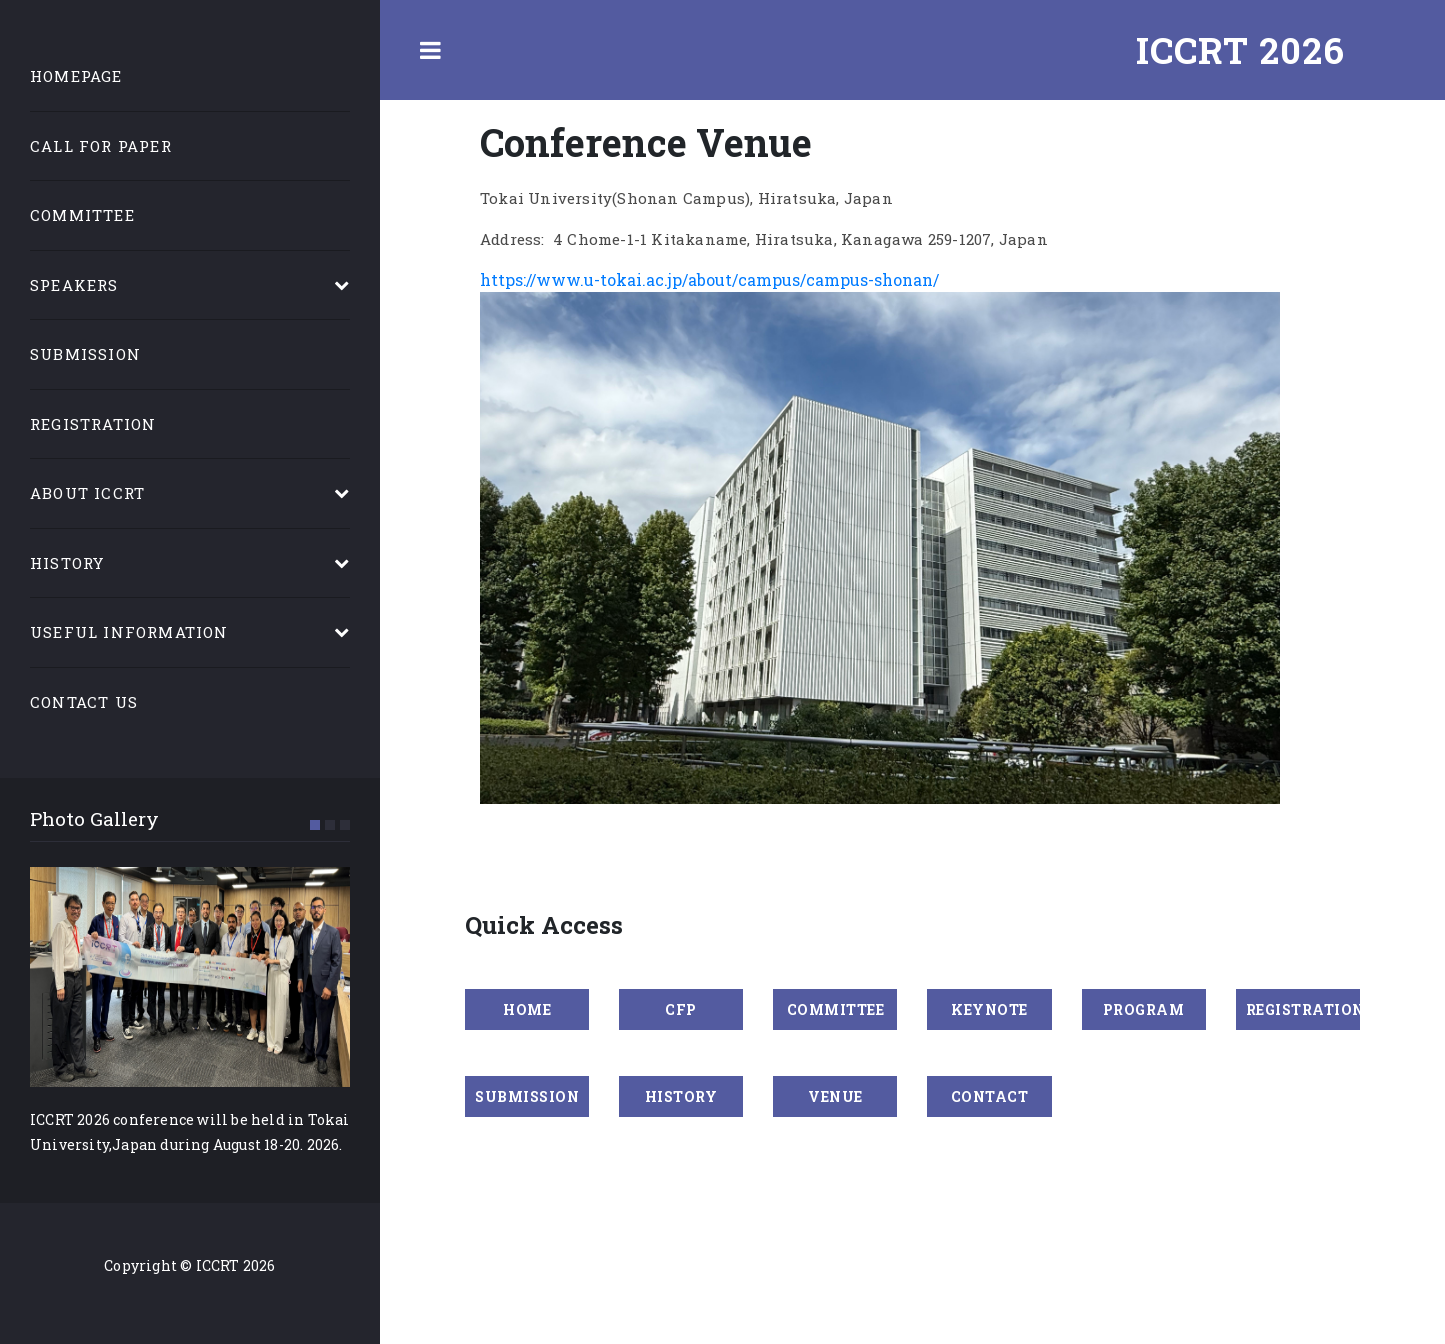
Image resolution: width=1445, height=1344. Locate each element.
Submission (85, 354)
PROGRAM (1144, 1009)
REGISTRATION (1303, 1009)
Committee (82, 215)
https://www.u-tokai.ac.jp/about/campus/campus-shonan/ (709, 279)
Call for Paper (101, 146)
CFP (681, 1009)
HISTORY (681, 1096)
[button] (315, 825)
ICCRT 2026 (1240, 50)
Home (527, 1009)
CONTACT (990, 1096)
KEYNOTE (989, 1009)
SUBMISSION (527, 1096)
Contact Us (84, 702)
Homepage (76, 76)
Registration (93, 424)
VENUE (835, 1096)
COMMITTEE (836, 1009)
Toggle (430, 50)
